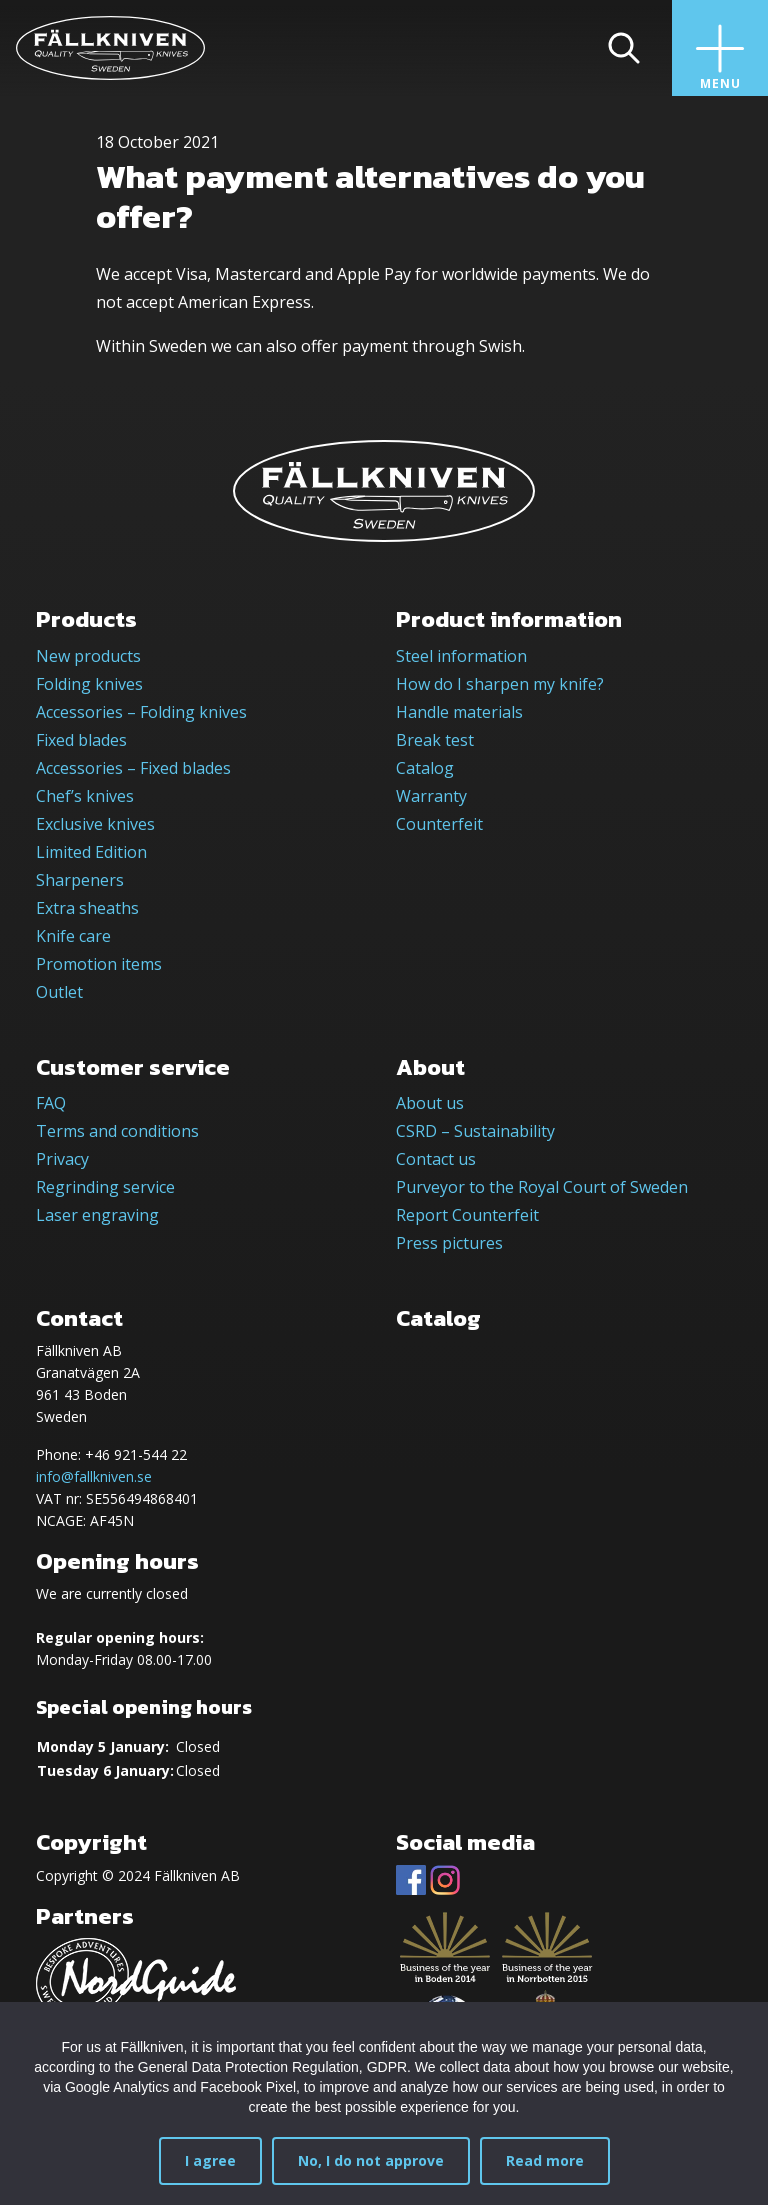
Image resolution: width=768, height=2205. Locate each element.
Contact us (436, 1159)
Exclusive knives (95, 824)
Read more (545, 2160)
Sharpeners (80, 880)
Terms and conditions (117, 1131)
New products (88, 656)
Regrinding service (105, 1187)
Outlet (59, 992)
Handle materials (459, 712)
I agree (210, 2160)
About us (430, 1103)
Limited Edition (91, 852)
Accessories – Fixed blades (133, 768)
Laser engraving (97, 1215)
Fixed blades (81, 740)
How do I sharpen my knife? (500, 684)
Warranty (431, 796)
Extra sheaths (87, 908)
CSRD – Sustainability (475, 1131)
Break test (435, 740)
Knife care (73, 936)
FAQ (51, 1103)
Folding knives (89, 684)
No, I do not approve (371, 2160)
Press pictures (449, 1243)
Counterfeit (439, 824)
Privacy (62, 1159)
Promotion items (99, 964)
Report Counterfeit (467, 1215)
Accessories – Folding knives (141, 712)
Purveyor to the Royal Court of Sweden (542, 1187)
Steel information (461, 656)
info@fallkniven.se (94, 1476)
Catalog (425, 768)
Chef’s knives (85, 796)
